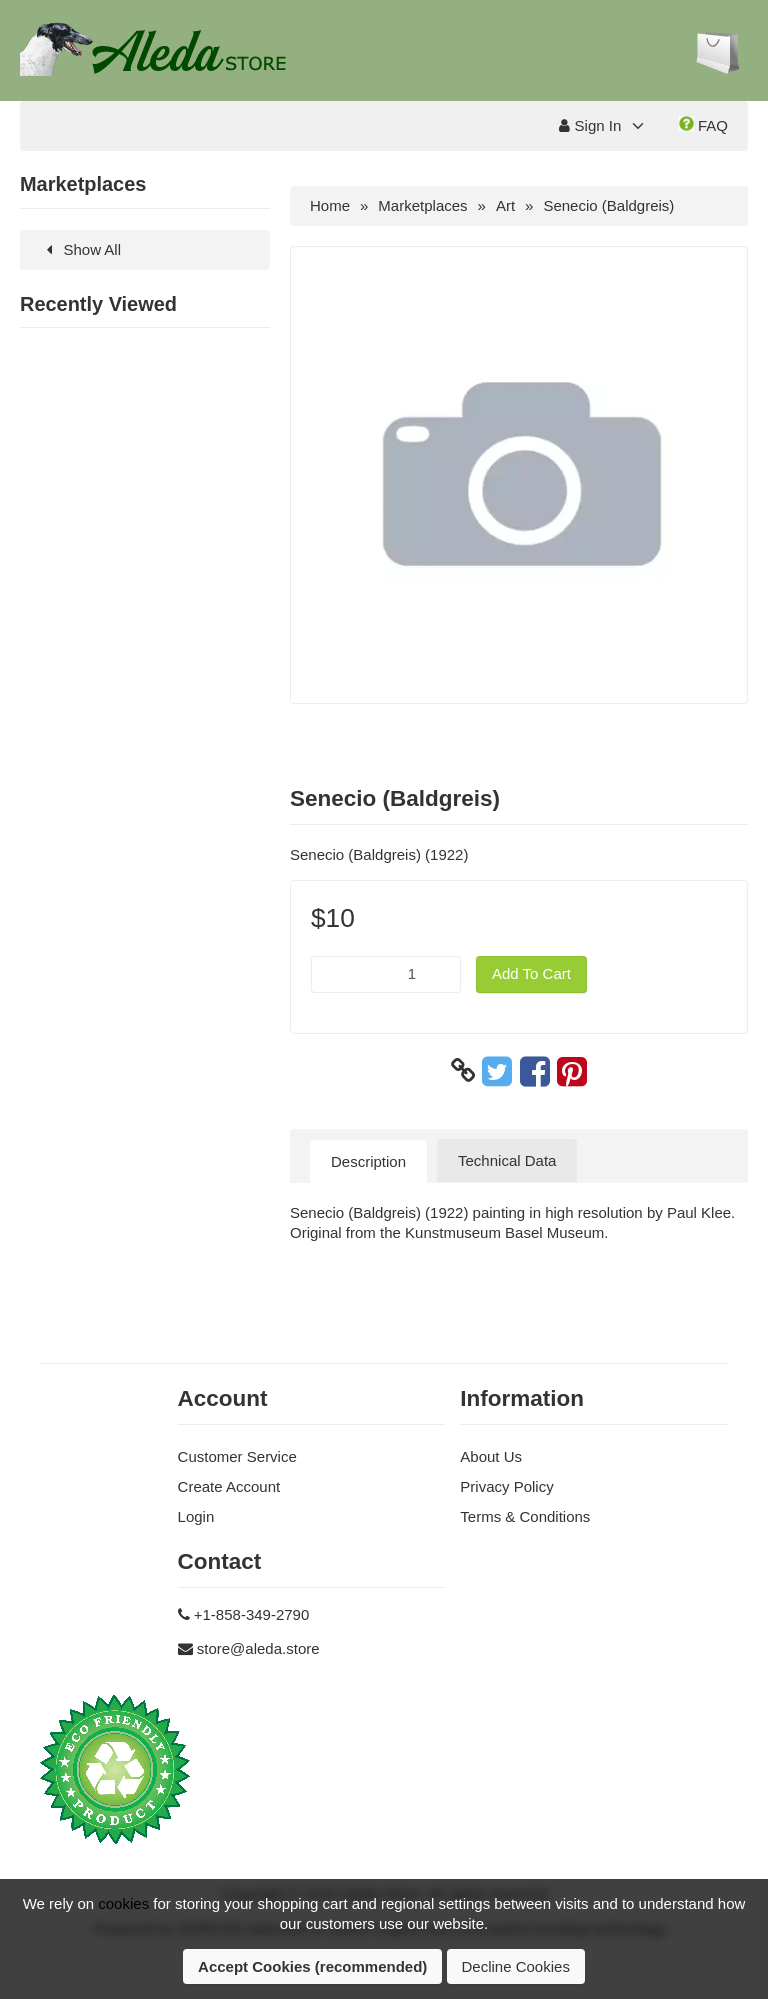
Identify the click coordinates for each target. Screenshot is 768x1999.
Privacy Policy (506, 1486)
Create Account (229, 1486)
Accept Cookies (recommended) (312, 1966)
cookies (123, 1903)
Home (330, 205)
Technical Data (507, 1160)
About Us (491, 1456)
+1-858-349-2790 (252, 1614)
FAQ (703, 125)
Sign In (590, 125)
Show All (80, 249)
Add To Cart (531, 973)
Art (505, 205)
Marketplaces (422, 205)
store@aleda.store (258, 1648)
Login (196, 1516)
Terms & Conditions (525, 1516)
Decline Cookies (516, 1966)
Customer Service (237, 1456)
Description (368, 1161)
